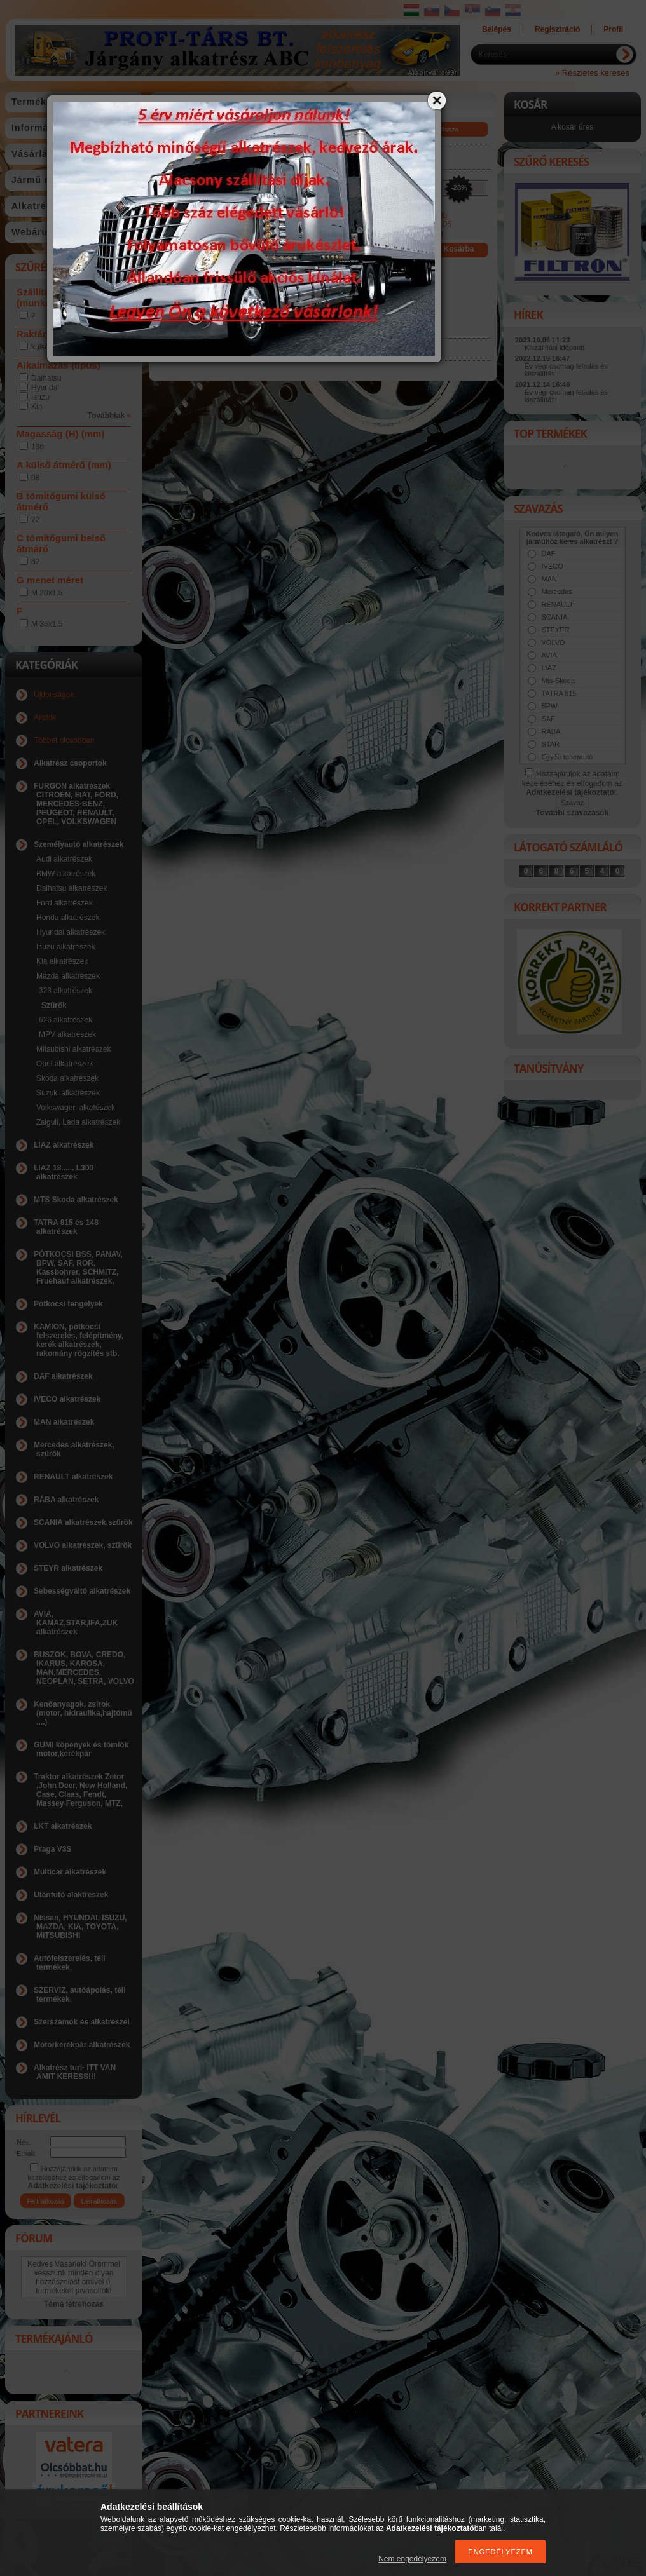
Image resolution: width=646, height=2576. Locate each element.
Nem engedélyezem (412, 2558)
